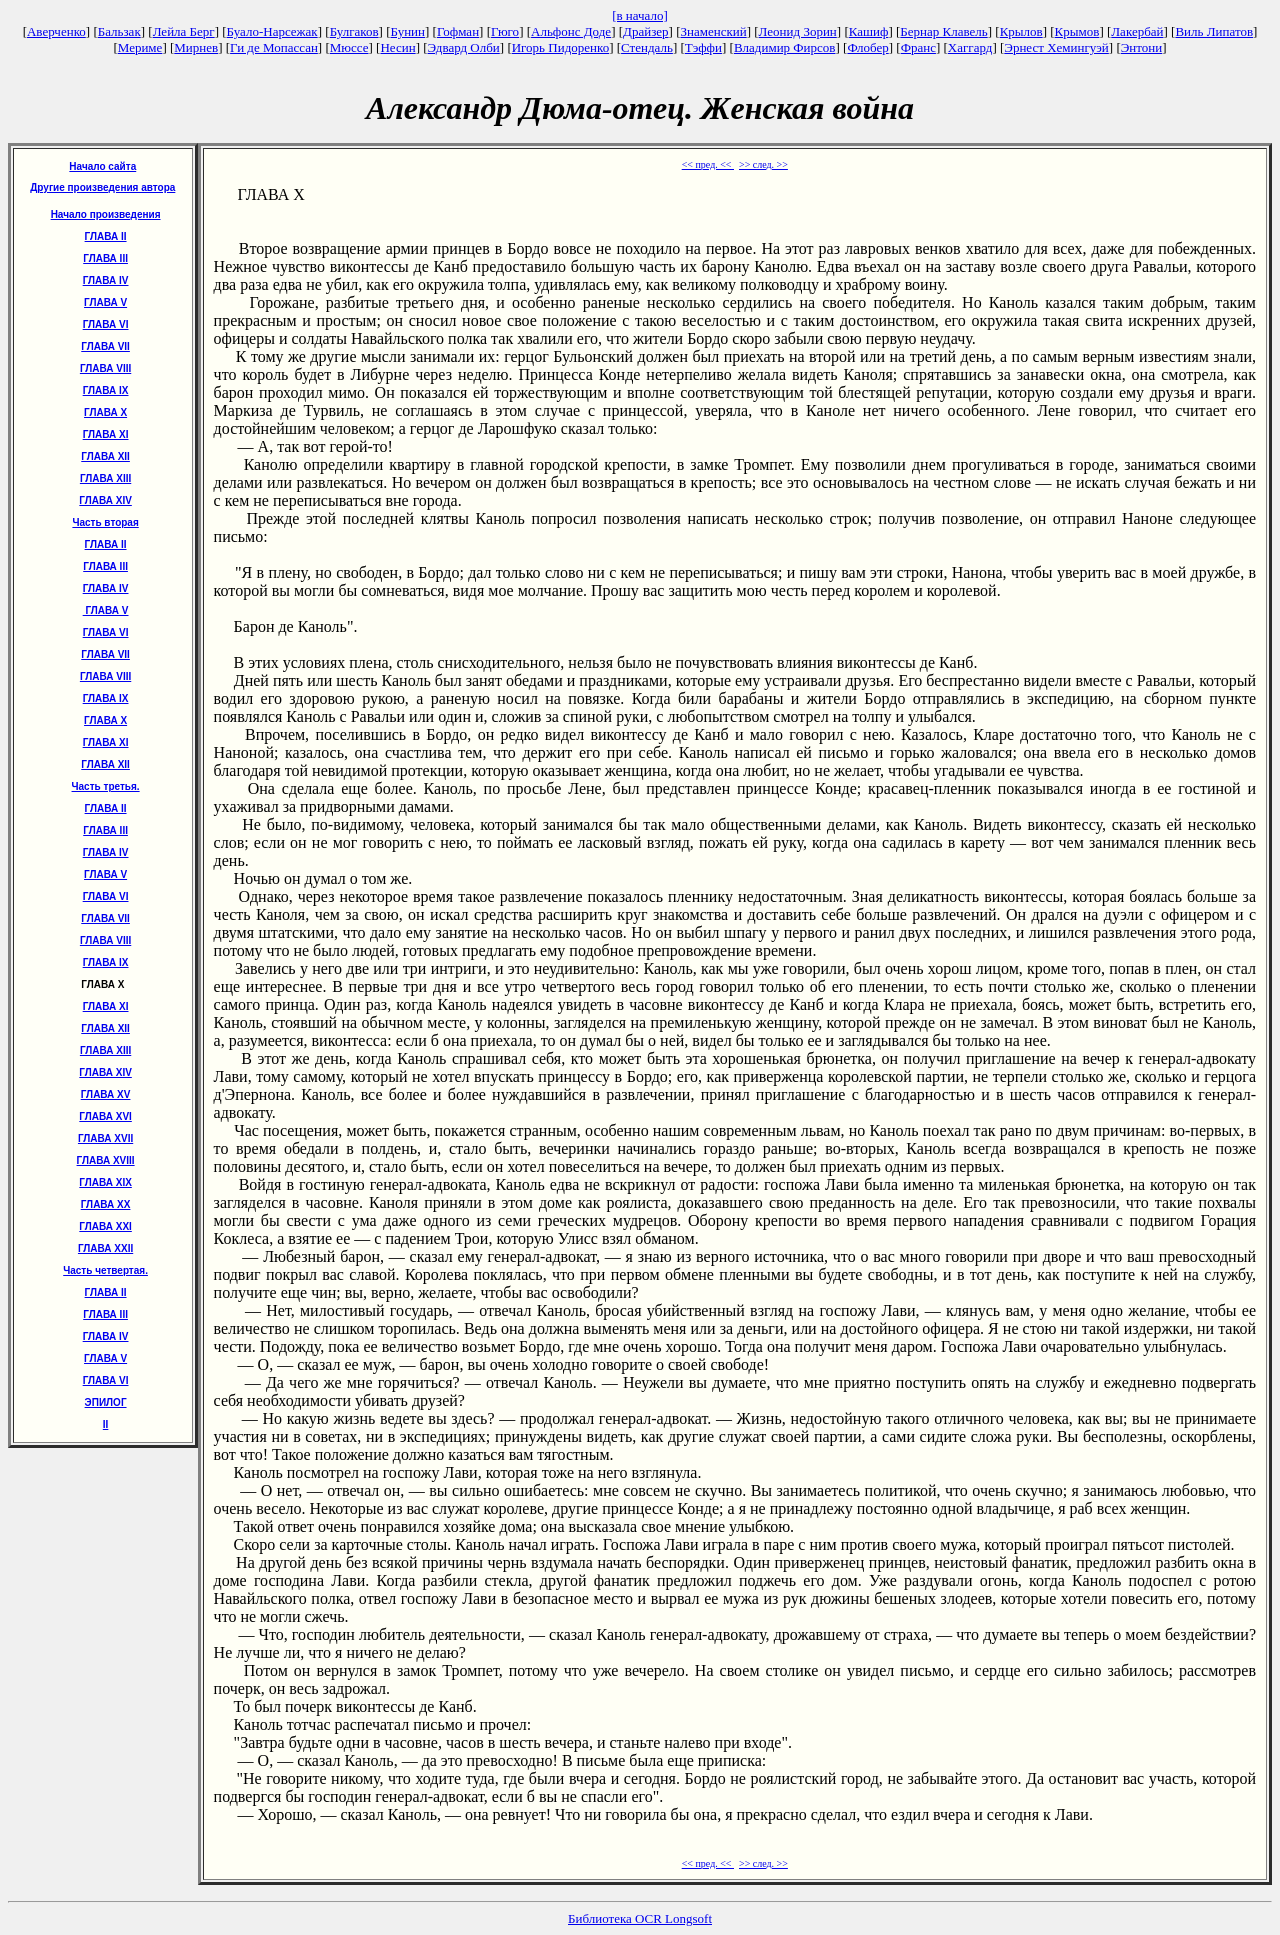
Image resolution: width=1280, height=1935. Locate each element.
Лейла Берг (184, 31)
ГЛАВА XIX (105, 1182)
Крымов (1077, 31)
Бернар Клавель (943, 31)
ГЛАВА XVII (105, 1138)
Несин (397, 47)
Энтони (1141, 47)
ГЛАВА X (105, 412)
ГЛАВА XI (106, 434)
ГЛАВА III (105, 258)
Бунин (408, 31)
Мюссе (349, 47)
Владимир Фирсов (785, 47)
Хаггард (970, 47)
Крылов (1021, 31)
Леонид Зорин (798, 31)
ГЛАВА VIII (105, 368)
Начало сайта (102, 166)
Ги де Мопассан (274, 47)
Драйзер (646, 31)
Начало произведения (106, 214)
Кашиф (869, 31)
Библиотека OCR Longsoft (640, 1918)
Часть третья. (106, 786)
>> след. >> (763, 164)
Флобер (867, 47)
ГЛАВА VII (105, 346)
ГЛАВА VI (106, 324)
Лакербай (1137, 31)
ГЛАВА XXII (105, 1248)
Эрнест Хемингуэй (1056, 47)
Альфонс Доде (571, 31)
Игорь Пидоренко (560, 47)
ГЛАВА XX (106, 1204)
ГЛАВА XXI (105, 1226)
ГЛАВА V (105, 302)
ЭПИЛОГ (106, 1402)
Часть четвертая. (105, 1270)
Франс (918, 47)
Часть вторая (105, 522)
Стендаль (647, 47)
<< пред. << (708, 164)
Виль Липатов (1214, 31)
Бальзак (119, 31)
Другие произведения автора (102, 187)
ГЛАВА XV (106, 1094)
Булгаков (354, 31)
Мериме (140, 47)
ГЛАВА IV (106, 280)
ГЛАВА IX (106, 390)
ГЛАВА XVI (105, 1116)
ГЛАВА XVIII (106, 1160)
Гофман (458, 31)
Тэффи (703, 47)
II (106, 1424)
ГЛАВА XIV (105, 500)
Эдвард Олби (464, 47)
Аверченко (56, 31)
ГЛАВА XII (105, 456)
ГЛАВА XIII (105, 478)
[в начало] (640, 15)
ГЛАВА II (106, 236)
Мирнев (196, 47)
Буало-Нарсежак (272, 31)
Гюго (505, 31)
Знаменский (713, 31)
